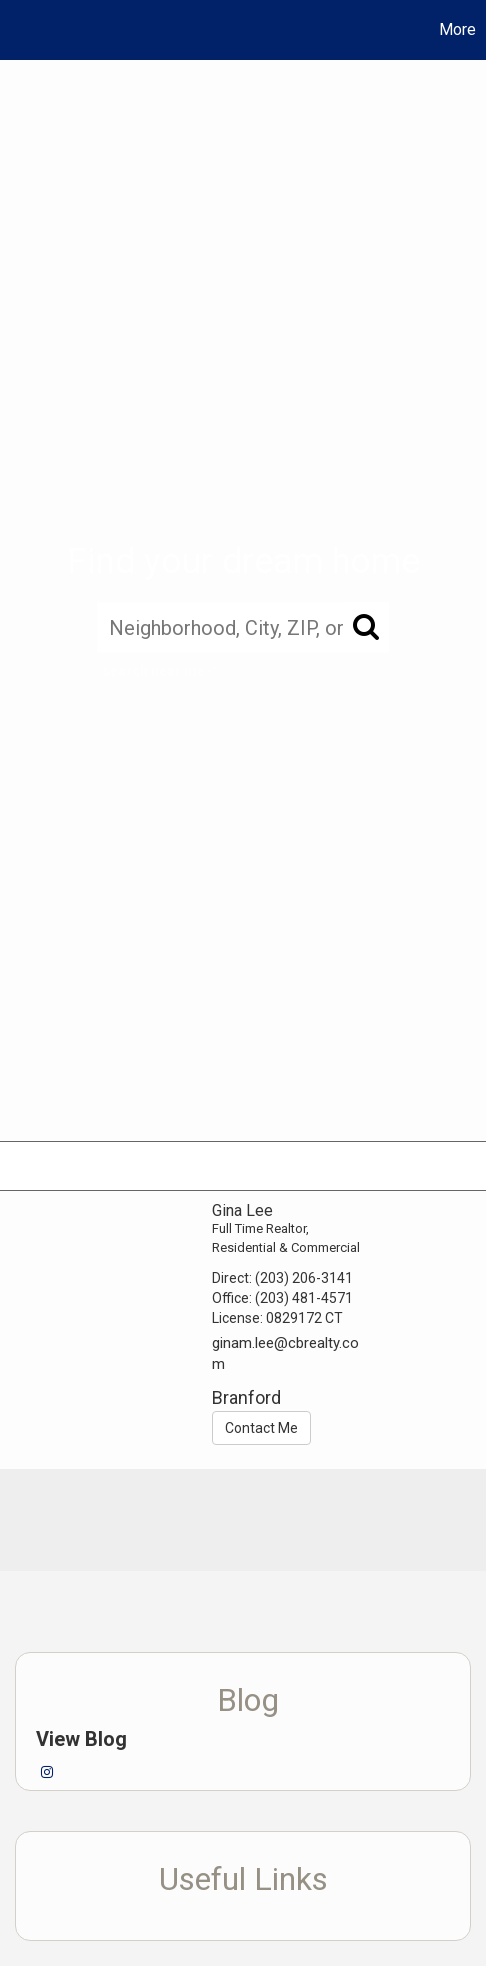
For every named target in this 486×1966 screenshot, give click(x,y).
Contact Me (261, 1428)
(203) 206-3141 (304, 1278)
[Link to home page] (18, 30)
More (457, 29)
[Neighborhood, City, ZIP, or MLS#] (243, 628)
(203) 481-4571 (304, 1298)
